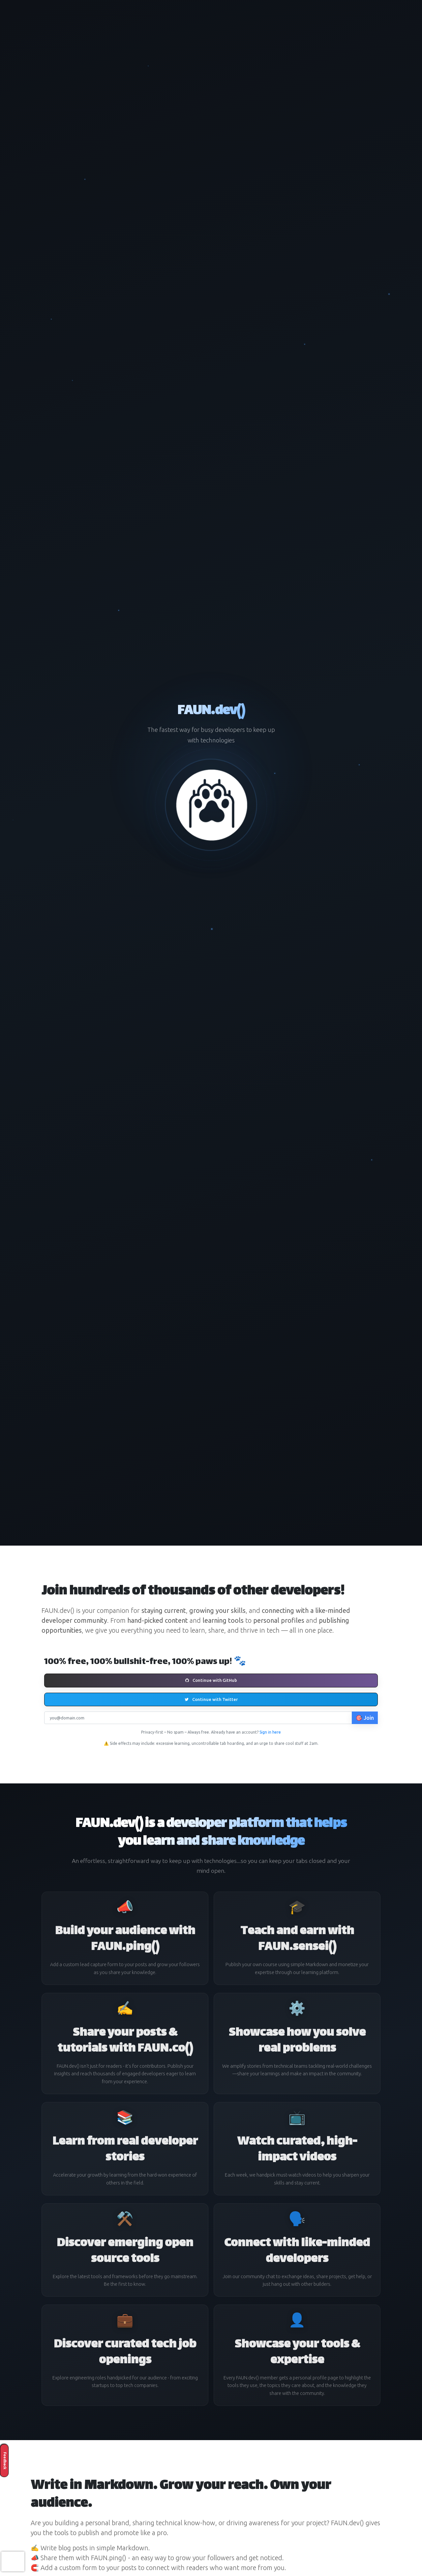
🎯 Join (365, 1718)
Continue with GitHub (211, 1680)
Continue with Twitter (211, 1699)
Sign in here (270, 1732)
